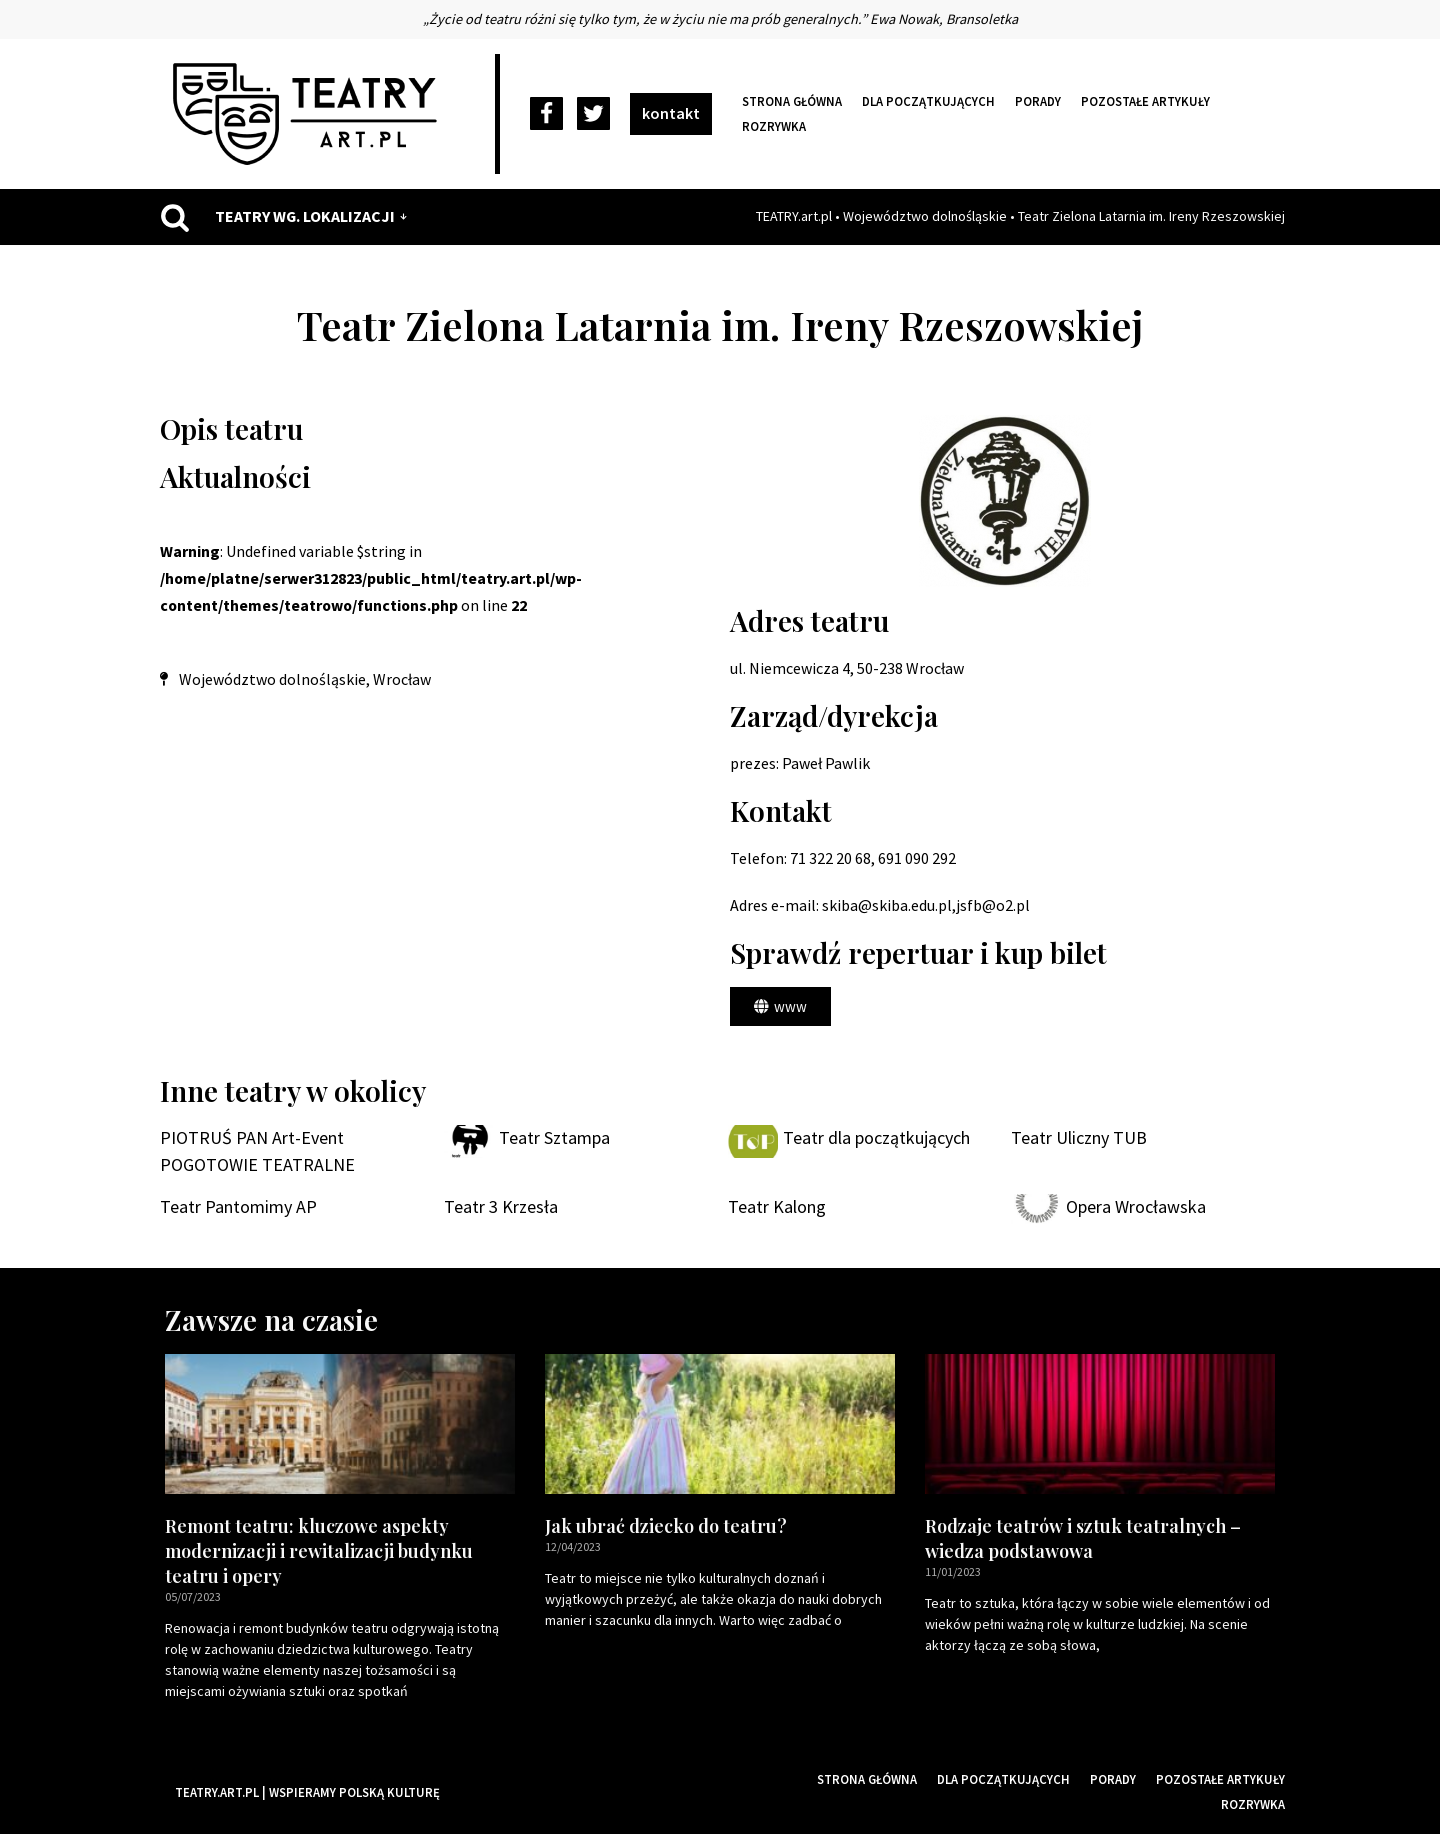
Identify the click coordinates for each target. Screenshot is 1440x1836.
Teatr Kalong (777, 1208)
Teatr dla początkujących (876, 1139)
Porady (1038, 101)
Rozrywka (774, 126)
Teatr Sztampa (554, 1139)
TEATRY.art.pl (794, 216)
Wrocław (402, 680)
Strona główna (792, 101)
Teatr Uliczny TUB (1079, 1139)
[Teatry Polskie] (310, 114)
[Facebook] (546, 114)
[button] (780, 1007)
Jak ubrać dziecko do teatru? (666, 1527)
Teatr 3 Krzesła (501, 1208)
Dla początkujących (928, 101)
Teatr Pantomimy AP (238, 1208)
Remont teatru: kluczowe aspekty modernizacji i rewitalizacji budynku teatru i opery (319, 1552)
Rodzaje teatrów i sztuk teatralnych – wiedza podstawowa (1083, 1539)
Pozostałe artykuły (1145, 101)
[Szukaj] (175, 217)
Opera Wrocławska (1136, 1208)
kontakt (671, 113)
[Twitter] (593, 114)
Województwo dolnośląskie (925, 216)
